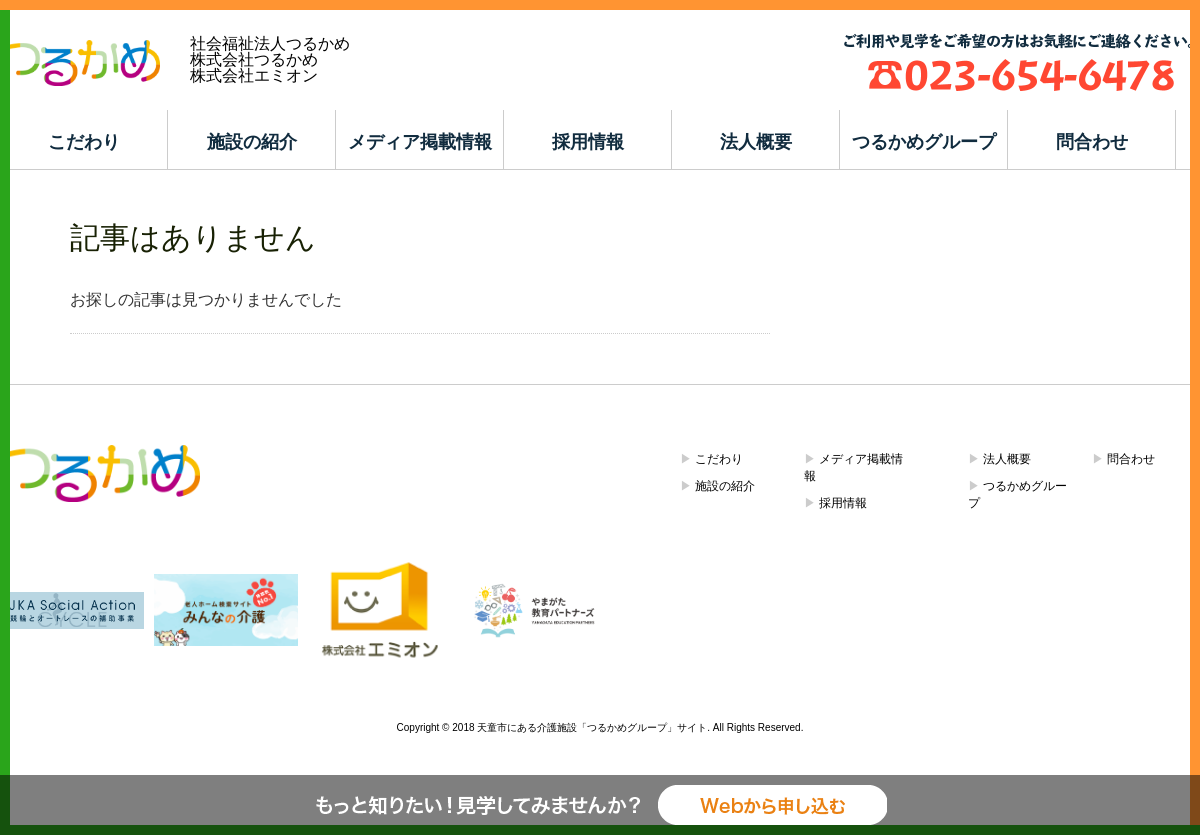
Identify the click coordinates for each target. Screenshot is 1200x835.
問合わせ (1092, 142)
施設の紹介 (252, 142)
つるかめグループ (924, 142)
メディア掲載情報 (420, 142)
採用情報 (588, 142)
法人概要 (756, 142)
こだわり (84, 142)
